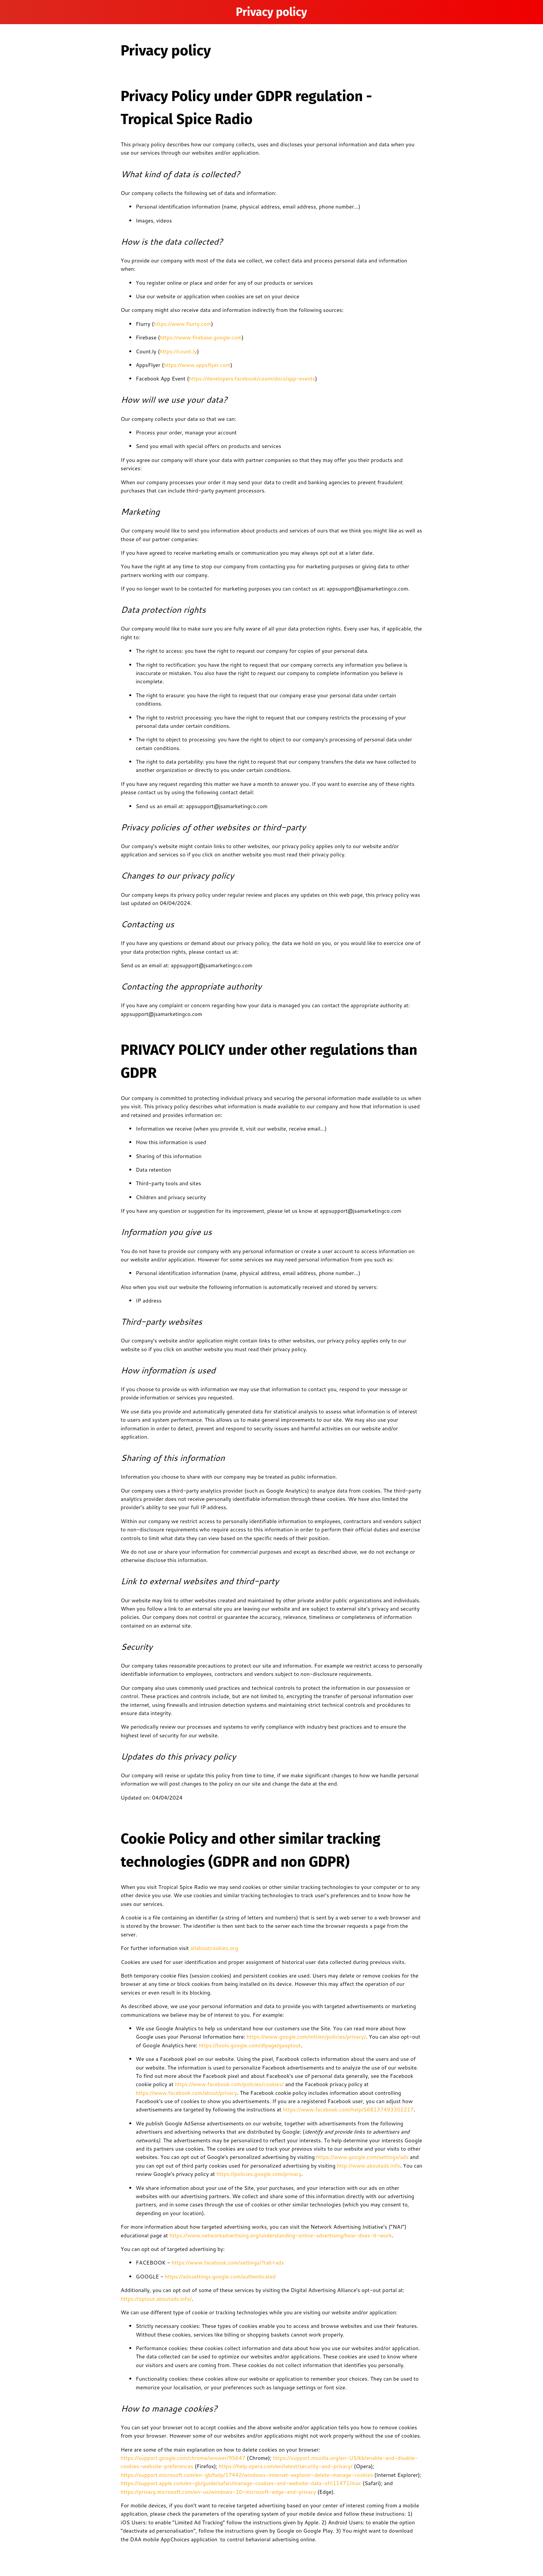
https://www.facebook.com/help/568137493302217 (347, 2109)
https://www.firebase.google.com (201, 337)
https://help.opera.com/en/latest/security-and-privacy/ (284, 2466)
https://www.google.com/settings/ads (361, 2157)
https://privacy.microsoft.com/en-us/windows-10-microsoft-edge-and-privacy (218, 2492)
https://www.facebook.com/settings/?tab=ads (227, 2262)
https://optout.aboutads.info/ (156, 2299)
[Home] (528, 12)
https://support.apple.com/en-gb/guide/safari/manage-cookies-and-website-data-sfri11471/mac (241, 2483)
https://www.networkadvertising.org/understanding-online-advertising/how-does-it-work (280, 2235)
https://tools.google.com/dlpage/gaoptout (249, 2045)
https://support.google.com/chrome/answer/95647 (183, 2458)
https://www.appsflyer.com (197, 365)
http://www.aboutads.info (367, 2165)
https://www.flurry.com (183, 324)
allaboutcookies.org (213, 1948)
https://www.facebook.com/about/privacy (186, 2093)
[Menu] (15, 12)
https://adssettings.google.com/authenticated (219, 2276)
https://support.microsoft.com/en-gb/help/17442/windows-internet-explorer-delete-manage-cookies (247, 2475)
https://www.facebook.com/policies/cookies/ (228, 2084)
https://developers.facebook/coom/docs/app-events (252, 378)
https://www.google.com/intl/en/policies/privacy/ (305, 2037)
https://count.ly (178, 351)
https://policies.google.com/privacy (258, 2174)
